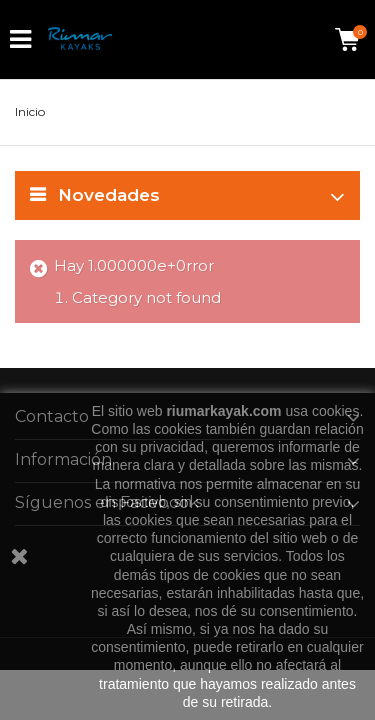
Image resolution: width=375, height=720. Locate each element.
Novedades (109, 195)
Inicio (30, 111)
